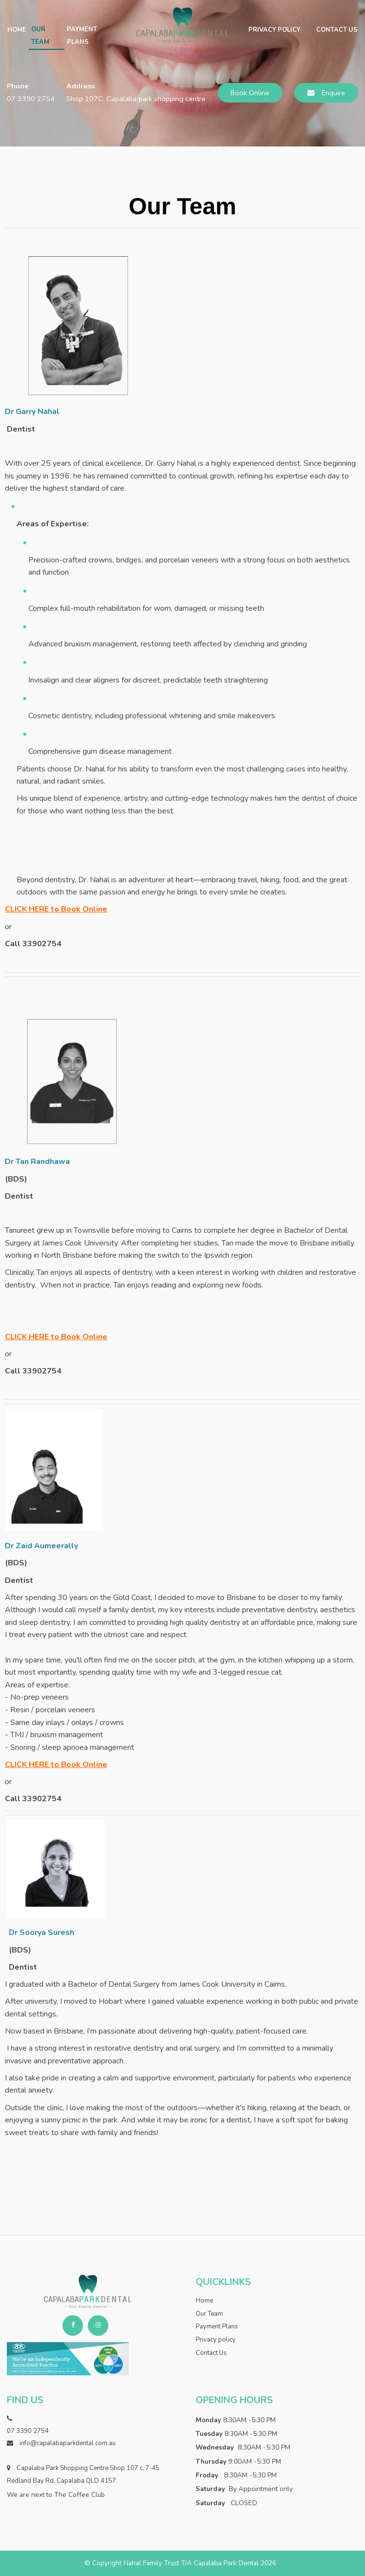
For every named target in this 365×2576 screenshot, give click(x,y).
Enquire (333, 93)
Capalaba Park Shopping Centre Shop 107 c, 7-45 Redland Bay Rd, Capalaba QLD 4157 (83, 2474)
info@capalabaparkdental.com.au (68, 2443)
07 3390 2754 (31, 99)
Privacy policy (274, 29)
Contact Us (337, 29)
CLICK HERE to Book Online (56, 909)
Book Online (249, 93)
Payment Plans (82, 35)
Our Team (40, 35)
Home (16, 29)
